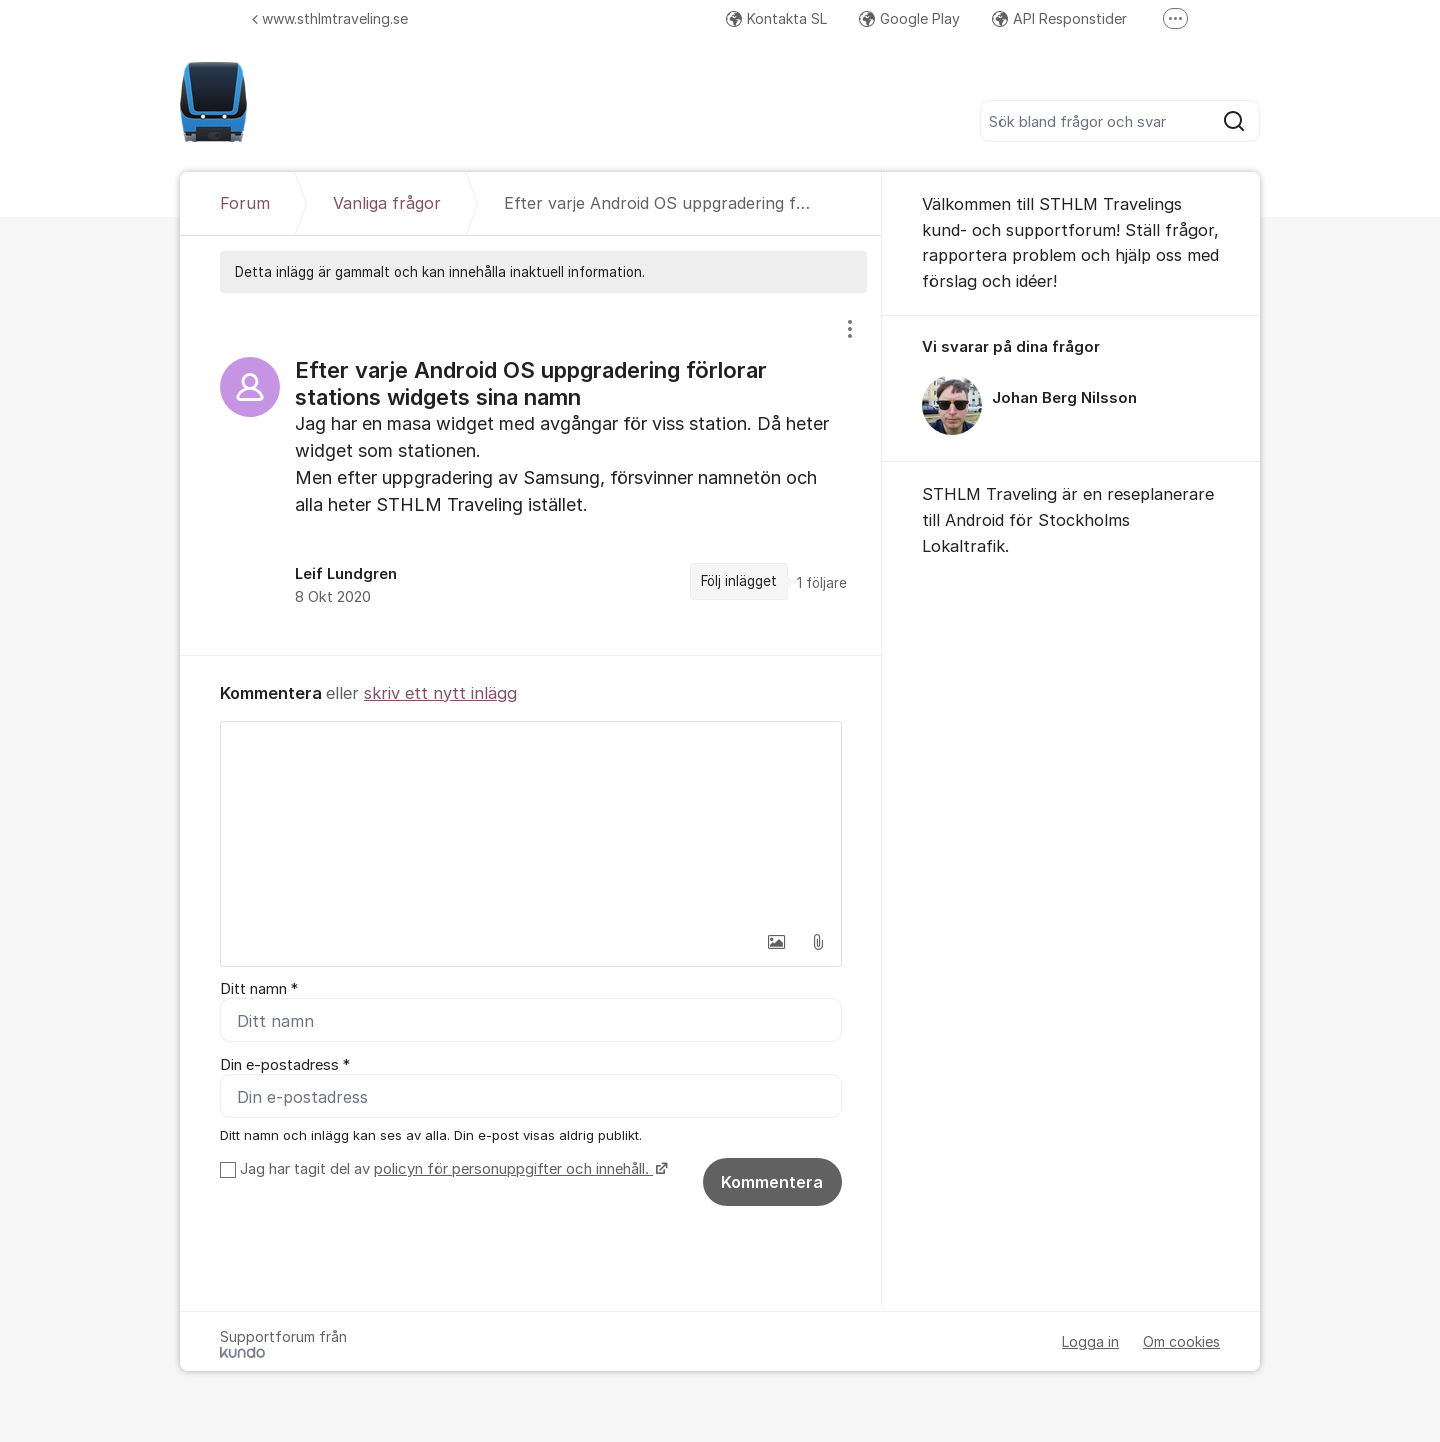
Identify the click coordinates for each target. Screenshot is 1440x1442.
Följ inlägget (739, 581)
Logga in (1090, 1342)
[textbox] (531, 822)
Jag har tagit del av (451, 1170)
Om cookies (1181, 1342)
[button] (776, 942)
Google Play (909, 18)
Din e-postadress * (285, 1065)
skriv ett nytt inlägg (440, 693)
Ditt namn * (259, 989)
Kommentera (772, 1183)
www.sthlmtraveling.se (330, 18)
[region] (531, 473)
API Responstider (1059, 18)
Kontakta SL (776, 18)
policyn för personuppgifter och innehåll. (513, 1170)
